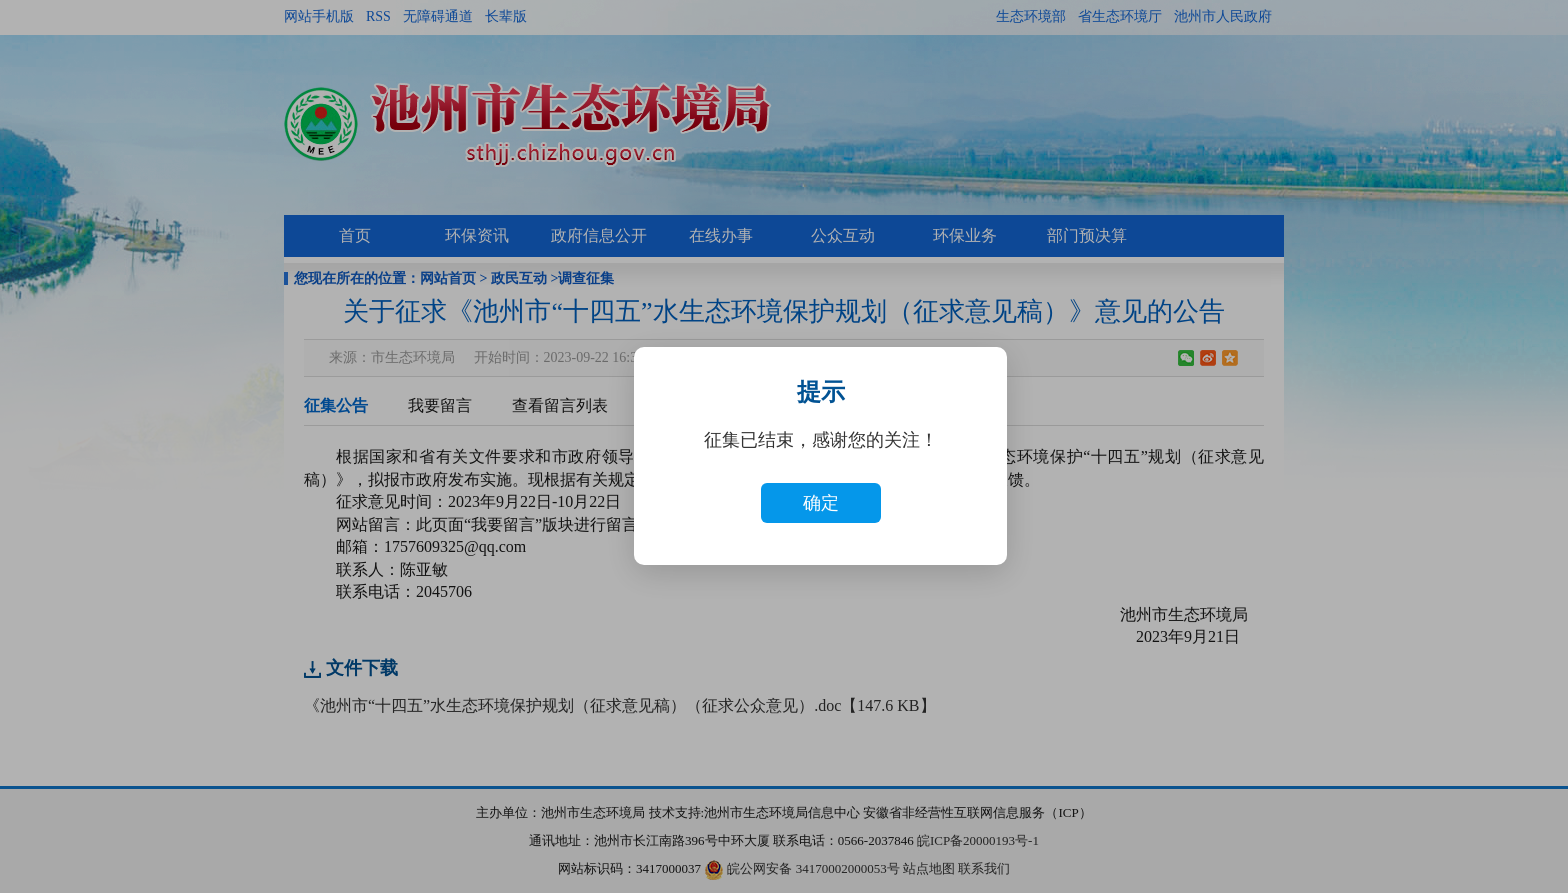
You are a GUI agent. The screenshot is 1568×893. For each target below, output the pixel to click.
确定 (821, 503)
